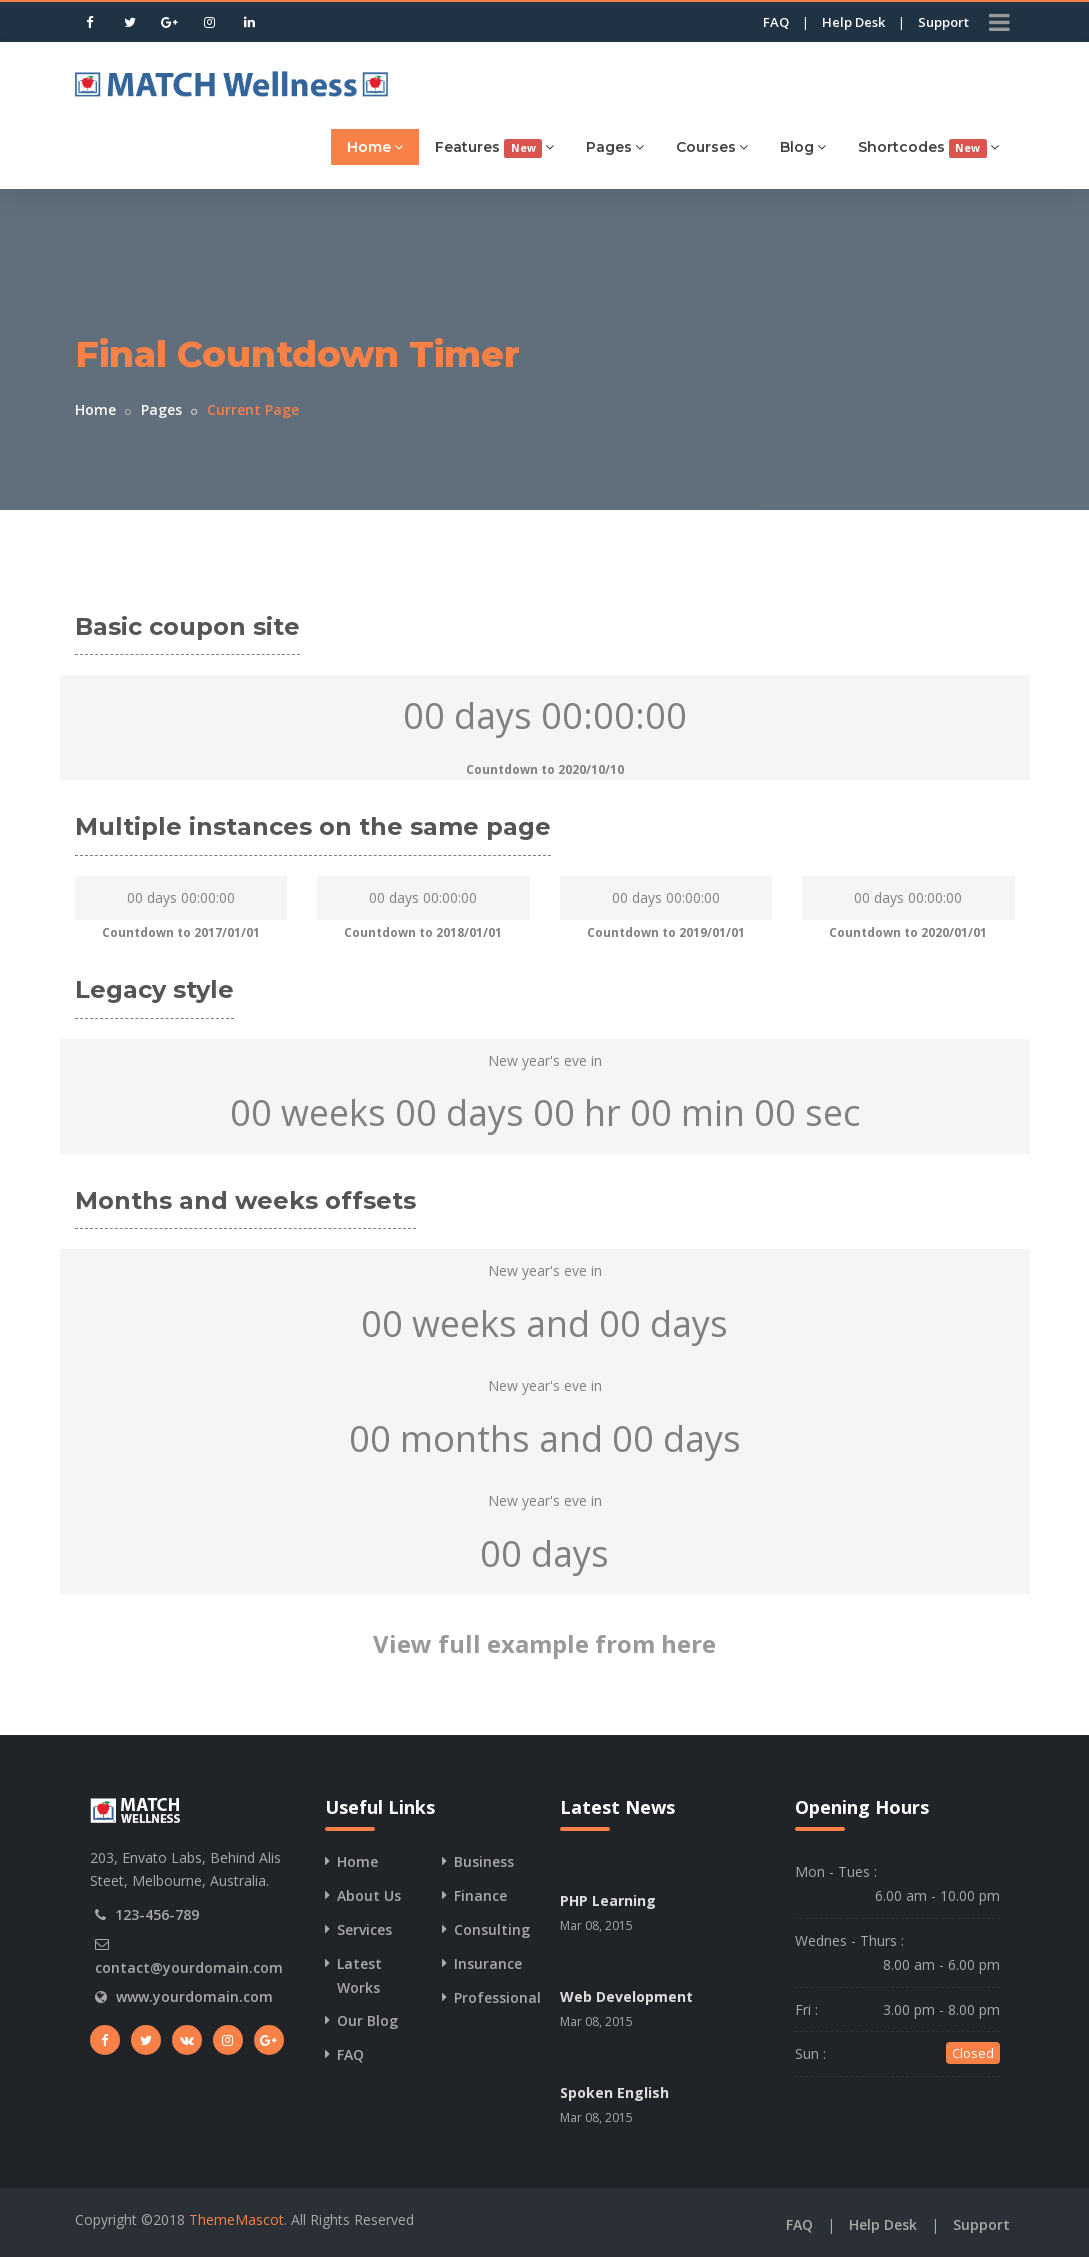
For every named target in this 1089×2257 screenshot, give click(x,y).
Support (943, 22)
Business (484, 1861)
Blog (803, 146)
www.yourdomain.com (194, 1996)
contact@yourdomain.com (189, 1967)
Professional (497, 1997)
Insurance (488, 1963)
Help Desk (853, 22)
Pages (615, 146)
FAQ (776, 22)
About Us (369, 1895)
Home (375, 146)
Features (494, 147)
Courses (712, 146)
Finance (480, 1895)
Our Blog (367, 2020)
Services (364, 1929)
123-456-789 (157, 1914)
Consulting (492, 1929)
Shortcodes (928, 147)
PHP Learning (608, 1900)
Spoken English (614, 2092)
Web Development (626, 1996)
